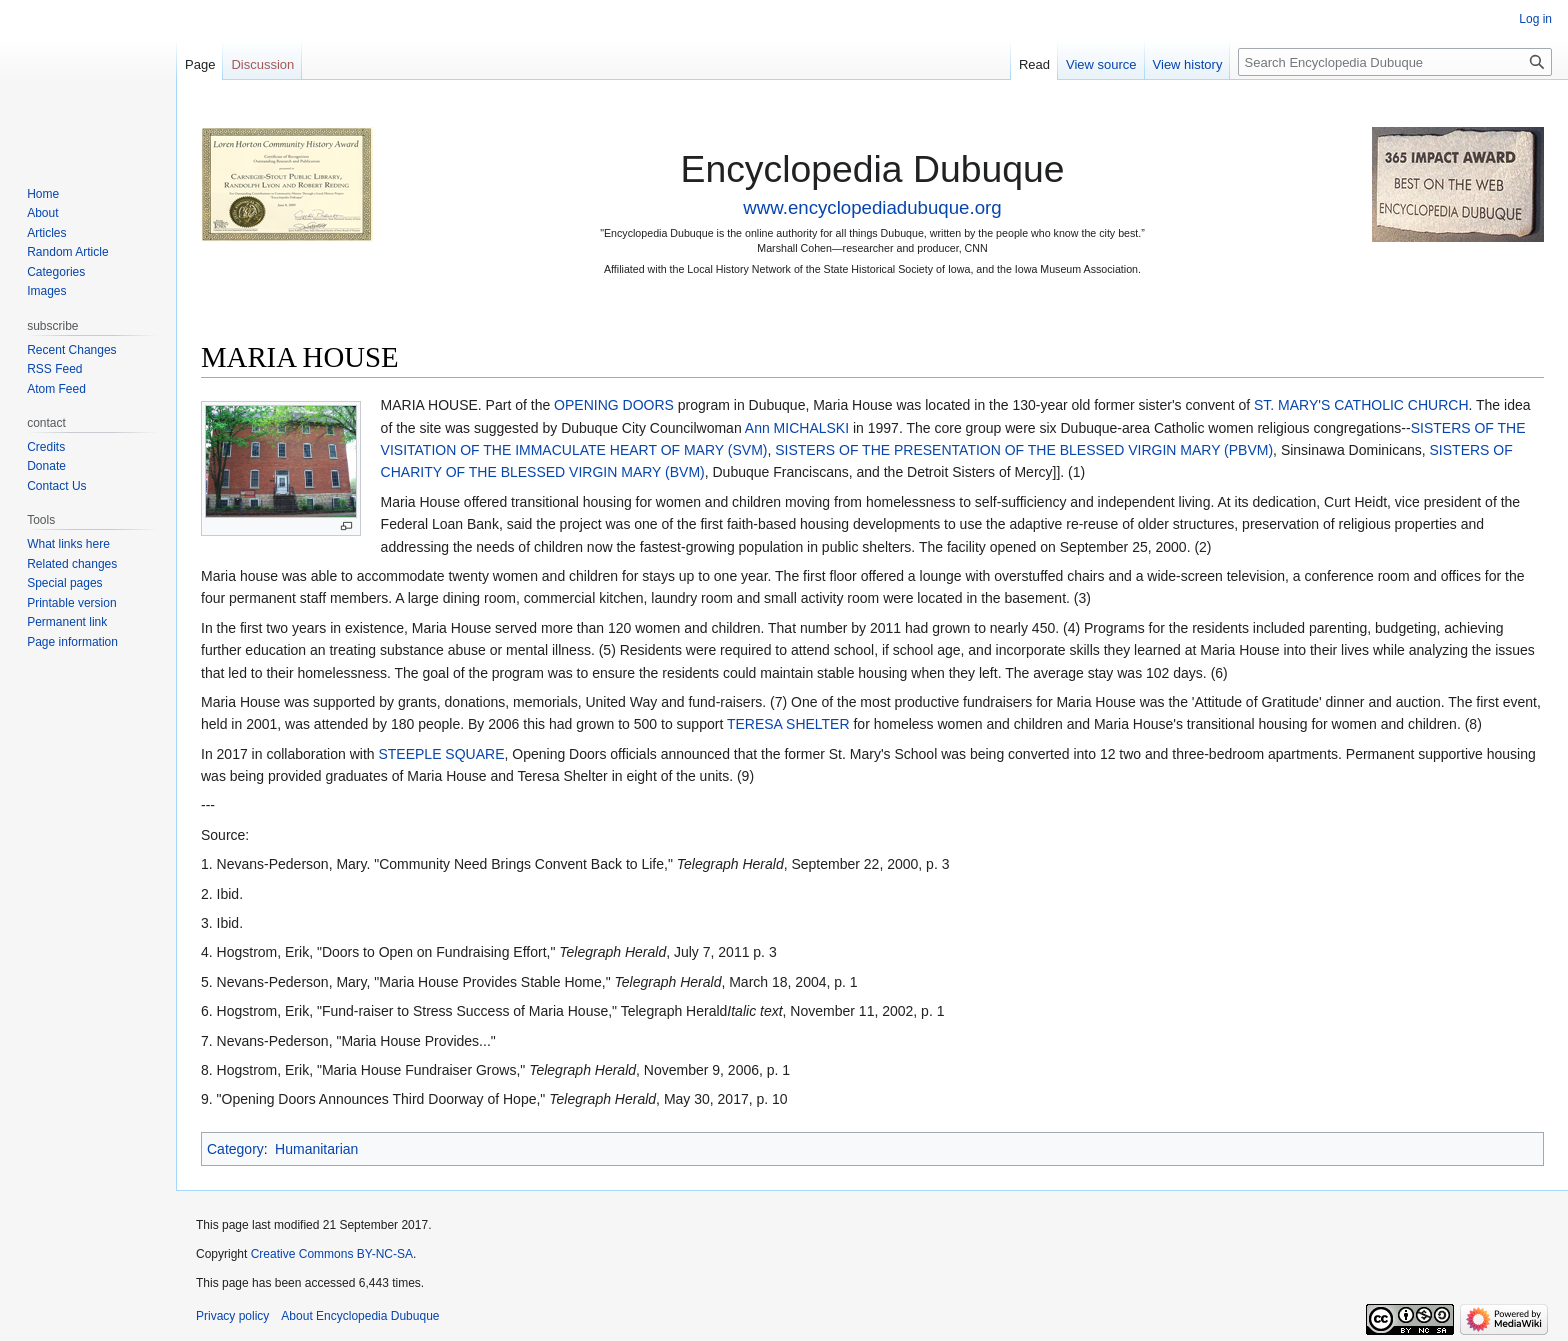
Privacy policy (232, 1316)
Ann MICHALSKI (797, 428)
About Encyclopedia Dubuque (360, 1316)
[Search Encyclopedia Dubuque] (1395, 62)
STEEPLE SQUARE (441, 754)
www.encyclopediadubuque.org (872, 207)
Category (235, 1149)
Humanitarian (316, 1149)
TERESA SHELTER (788, 724)
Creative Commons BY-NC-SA (332, 1254)
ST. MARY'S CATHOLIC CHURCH (1361, 405)
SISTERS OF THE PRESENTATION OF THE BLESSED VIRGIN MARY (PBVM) (1024, 450)
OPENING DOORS (614, 405)
